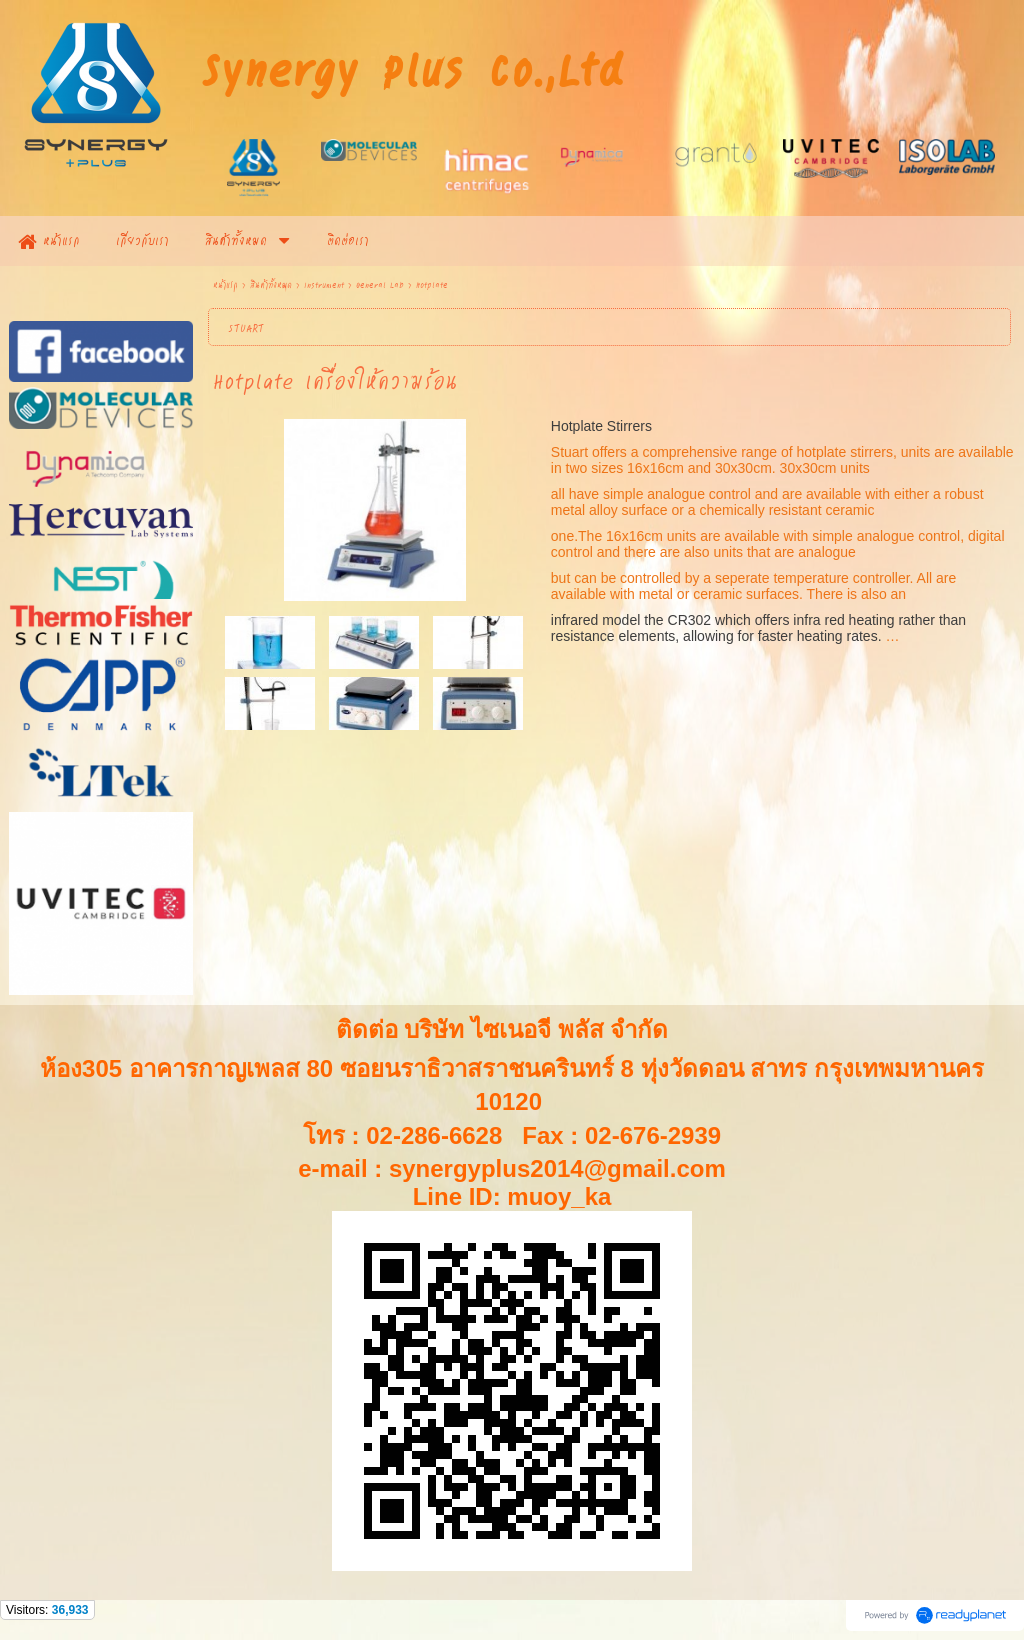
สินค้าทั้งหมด (271, 284)
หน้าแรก (225, 284)
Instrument (324, 284)
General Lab (380, 284)
